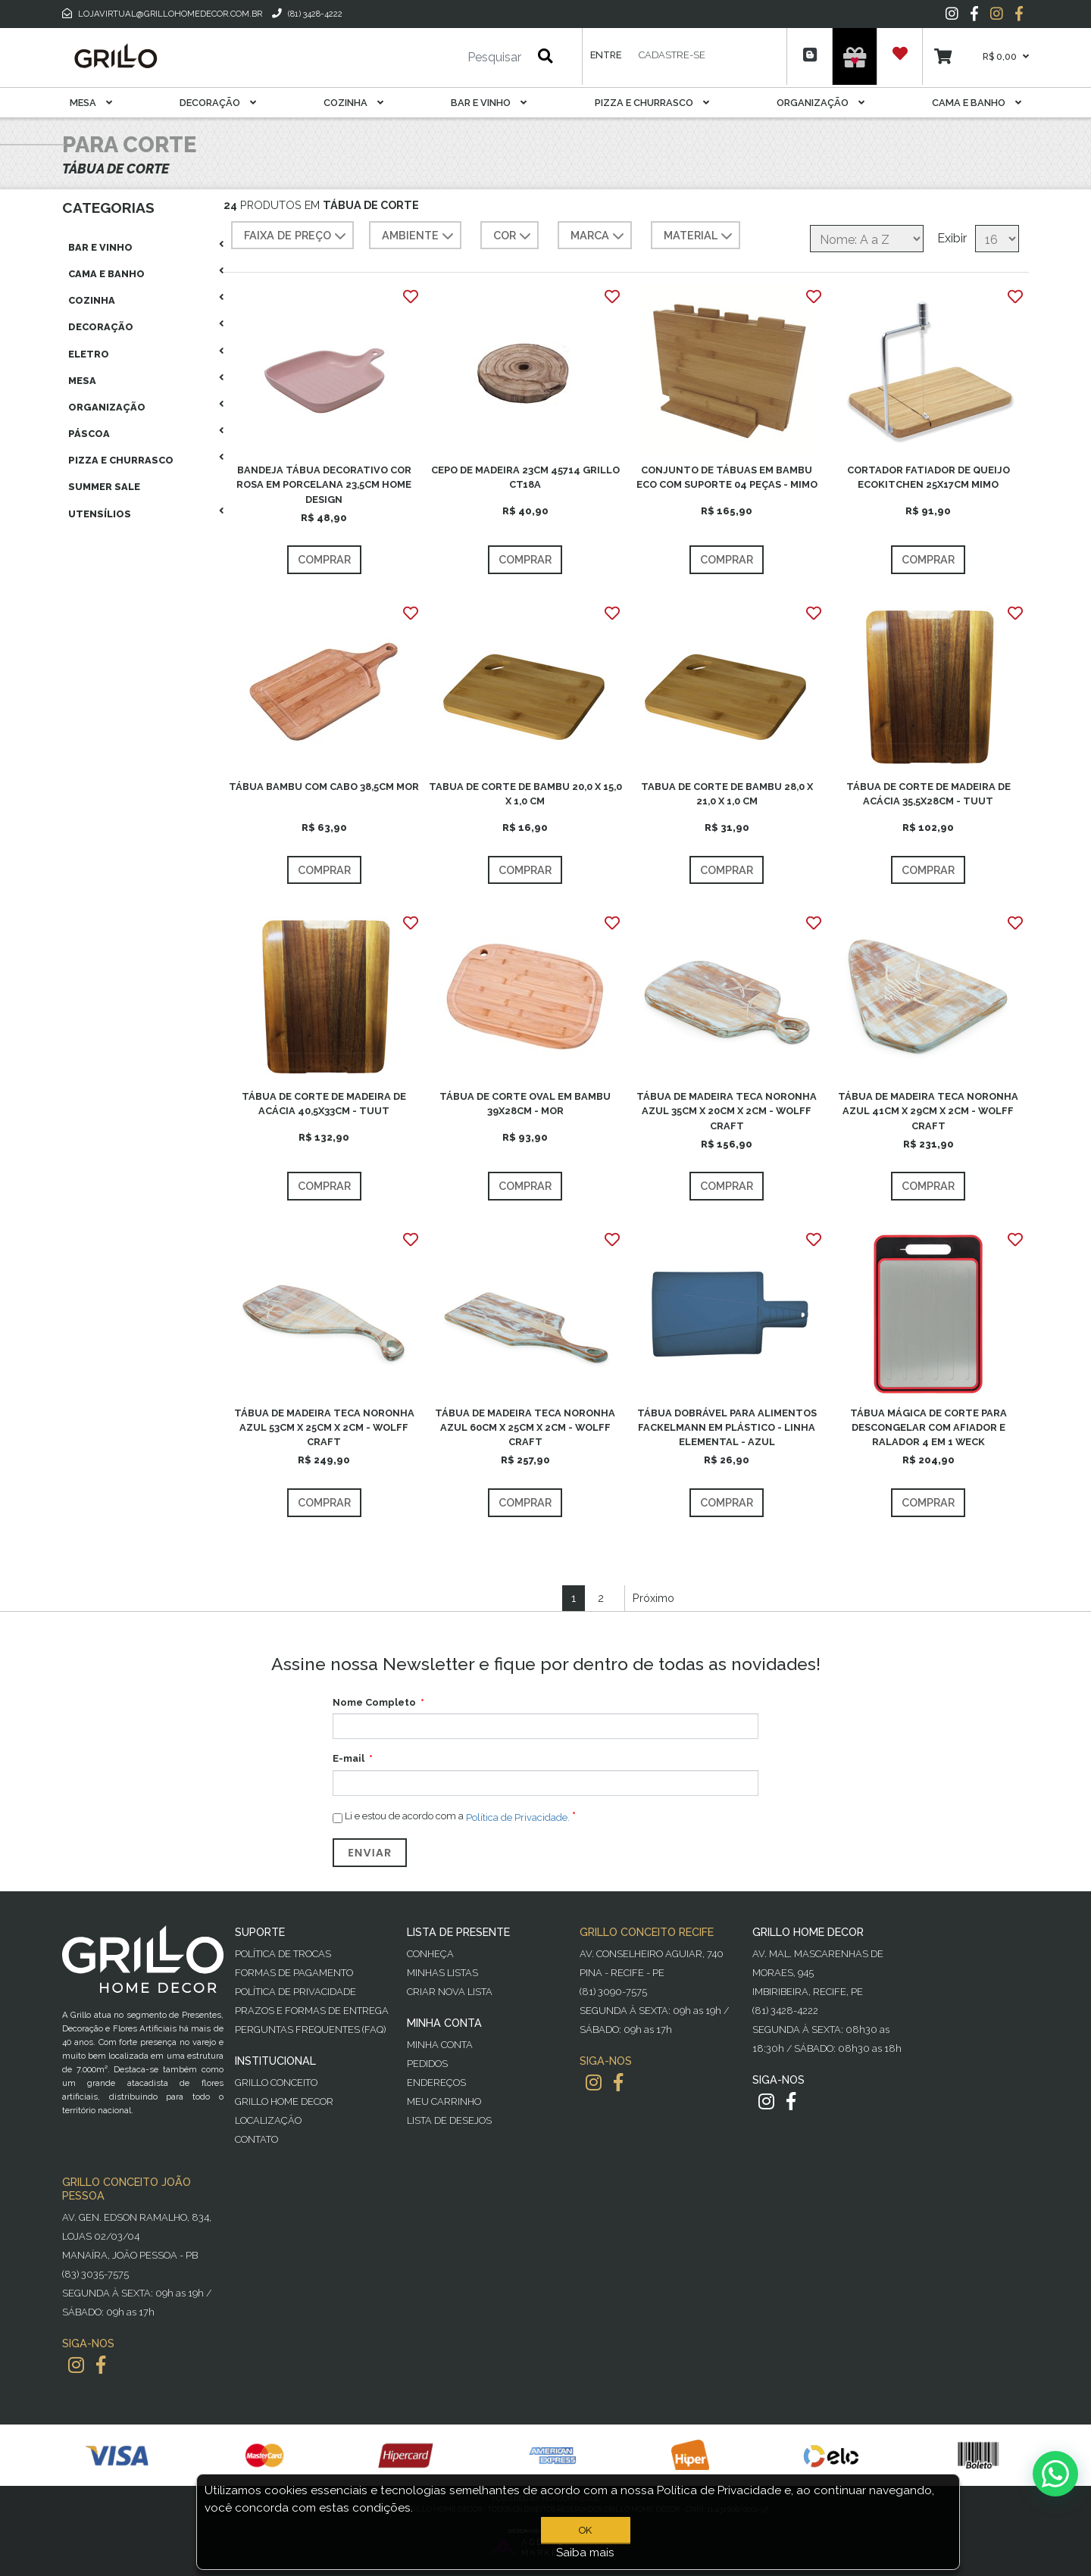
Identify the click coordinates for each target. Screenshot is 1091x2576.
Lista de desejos (449, 2120)
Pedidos (427, 2063)
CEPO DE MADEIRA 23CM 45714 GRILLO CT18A (525, 477)
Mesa (91, 102)
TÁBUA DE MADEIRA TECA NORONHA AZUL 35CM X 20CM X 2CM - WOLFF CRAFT (726, 1111)
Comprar (324, 559)
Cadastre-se (672, 55)
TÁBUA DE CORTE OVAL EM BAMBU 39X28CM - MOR (525, 1103)
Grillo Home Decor (284, 2101)
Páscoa (89, 433)
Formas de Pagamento (294, 1972)
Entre (605, 55)
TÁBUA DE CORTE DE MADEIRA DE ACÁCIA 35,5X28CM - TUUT (928, 794)
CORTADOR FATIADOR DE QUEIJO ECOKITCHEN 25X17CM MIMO (928, 477)
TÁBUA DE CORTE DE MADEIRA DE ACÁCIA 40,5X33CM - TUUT (324, 1103)
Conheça (430, 1953)
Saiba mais (585, 2552)
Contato (256, 2139)
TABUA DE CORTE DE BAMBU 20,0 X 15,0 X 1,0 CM (525, 794)
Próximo (653, 1597)
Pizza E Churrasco (652, 102)
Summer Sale (104, 486)
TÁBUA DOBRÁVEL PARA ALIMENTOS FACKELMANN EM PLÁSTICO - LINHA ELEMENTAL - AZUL (727, 1427)
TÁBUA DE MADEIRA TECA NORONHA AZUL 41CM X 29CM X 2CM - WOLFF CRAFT (928, 1111)
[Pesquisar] (449, 57)
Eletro (88, 354)
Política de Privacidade (295, 1991)
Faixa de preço (296, 236)
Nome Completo (374, 1702)
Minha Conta (440, 2044)
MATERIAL (700, 236)
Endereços (436, 2082)
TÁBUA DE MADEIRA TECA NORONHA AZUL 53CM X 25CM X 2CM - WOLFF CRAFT (324, 1427)
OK (585, 2530)
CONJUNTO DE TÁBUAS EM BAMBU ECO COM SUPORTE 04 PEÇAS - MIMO (726, 477)
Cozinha (353, 102)
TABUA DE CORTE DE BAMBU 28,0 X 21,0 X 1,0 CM (727, 794)
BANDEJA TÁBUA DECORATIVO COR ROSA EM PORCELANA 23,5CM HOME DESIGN (323, 484)
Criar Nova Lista (449, 1991)
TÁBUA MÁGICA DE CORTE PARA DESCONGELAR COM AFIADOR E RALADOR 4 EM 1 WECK (928, 1427)
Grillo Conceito (276, 2082)
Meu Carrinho (444, 2101)
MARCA (599, 236)
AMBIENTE (419, 236)
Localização (268, 2120)
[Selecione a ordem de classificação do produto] (867, 238)
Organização (820, 102)
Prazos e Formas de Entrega (312, 2010)
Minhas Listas (442, 1972)
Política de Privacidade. (518, 1816)
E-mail (348, 1758)
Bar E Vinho (489, 102)
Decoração (218, 102)
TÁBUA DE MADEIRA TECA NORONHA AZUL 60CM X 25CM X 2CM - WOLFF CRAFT (525, 1427)
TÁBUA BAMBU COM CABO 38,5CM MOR (324, 786)
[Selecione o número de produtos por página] (997, 238)
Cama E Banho (976, 102)
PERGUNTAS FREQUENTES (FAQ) (310, 2029)
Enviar (370, 1852)
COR (513, 236)
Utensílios (99, 514)
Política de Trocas (283, 1953)
